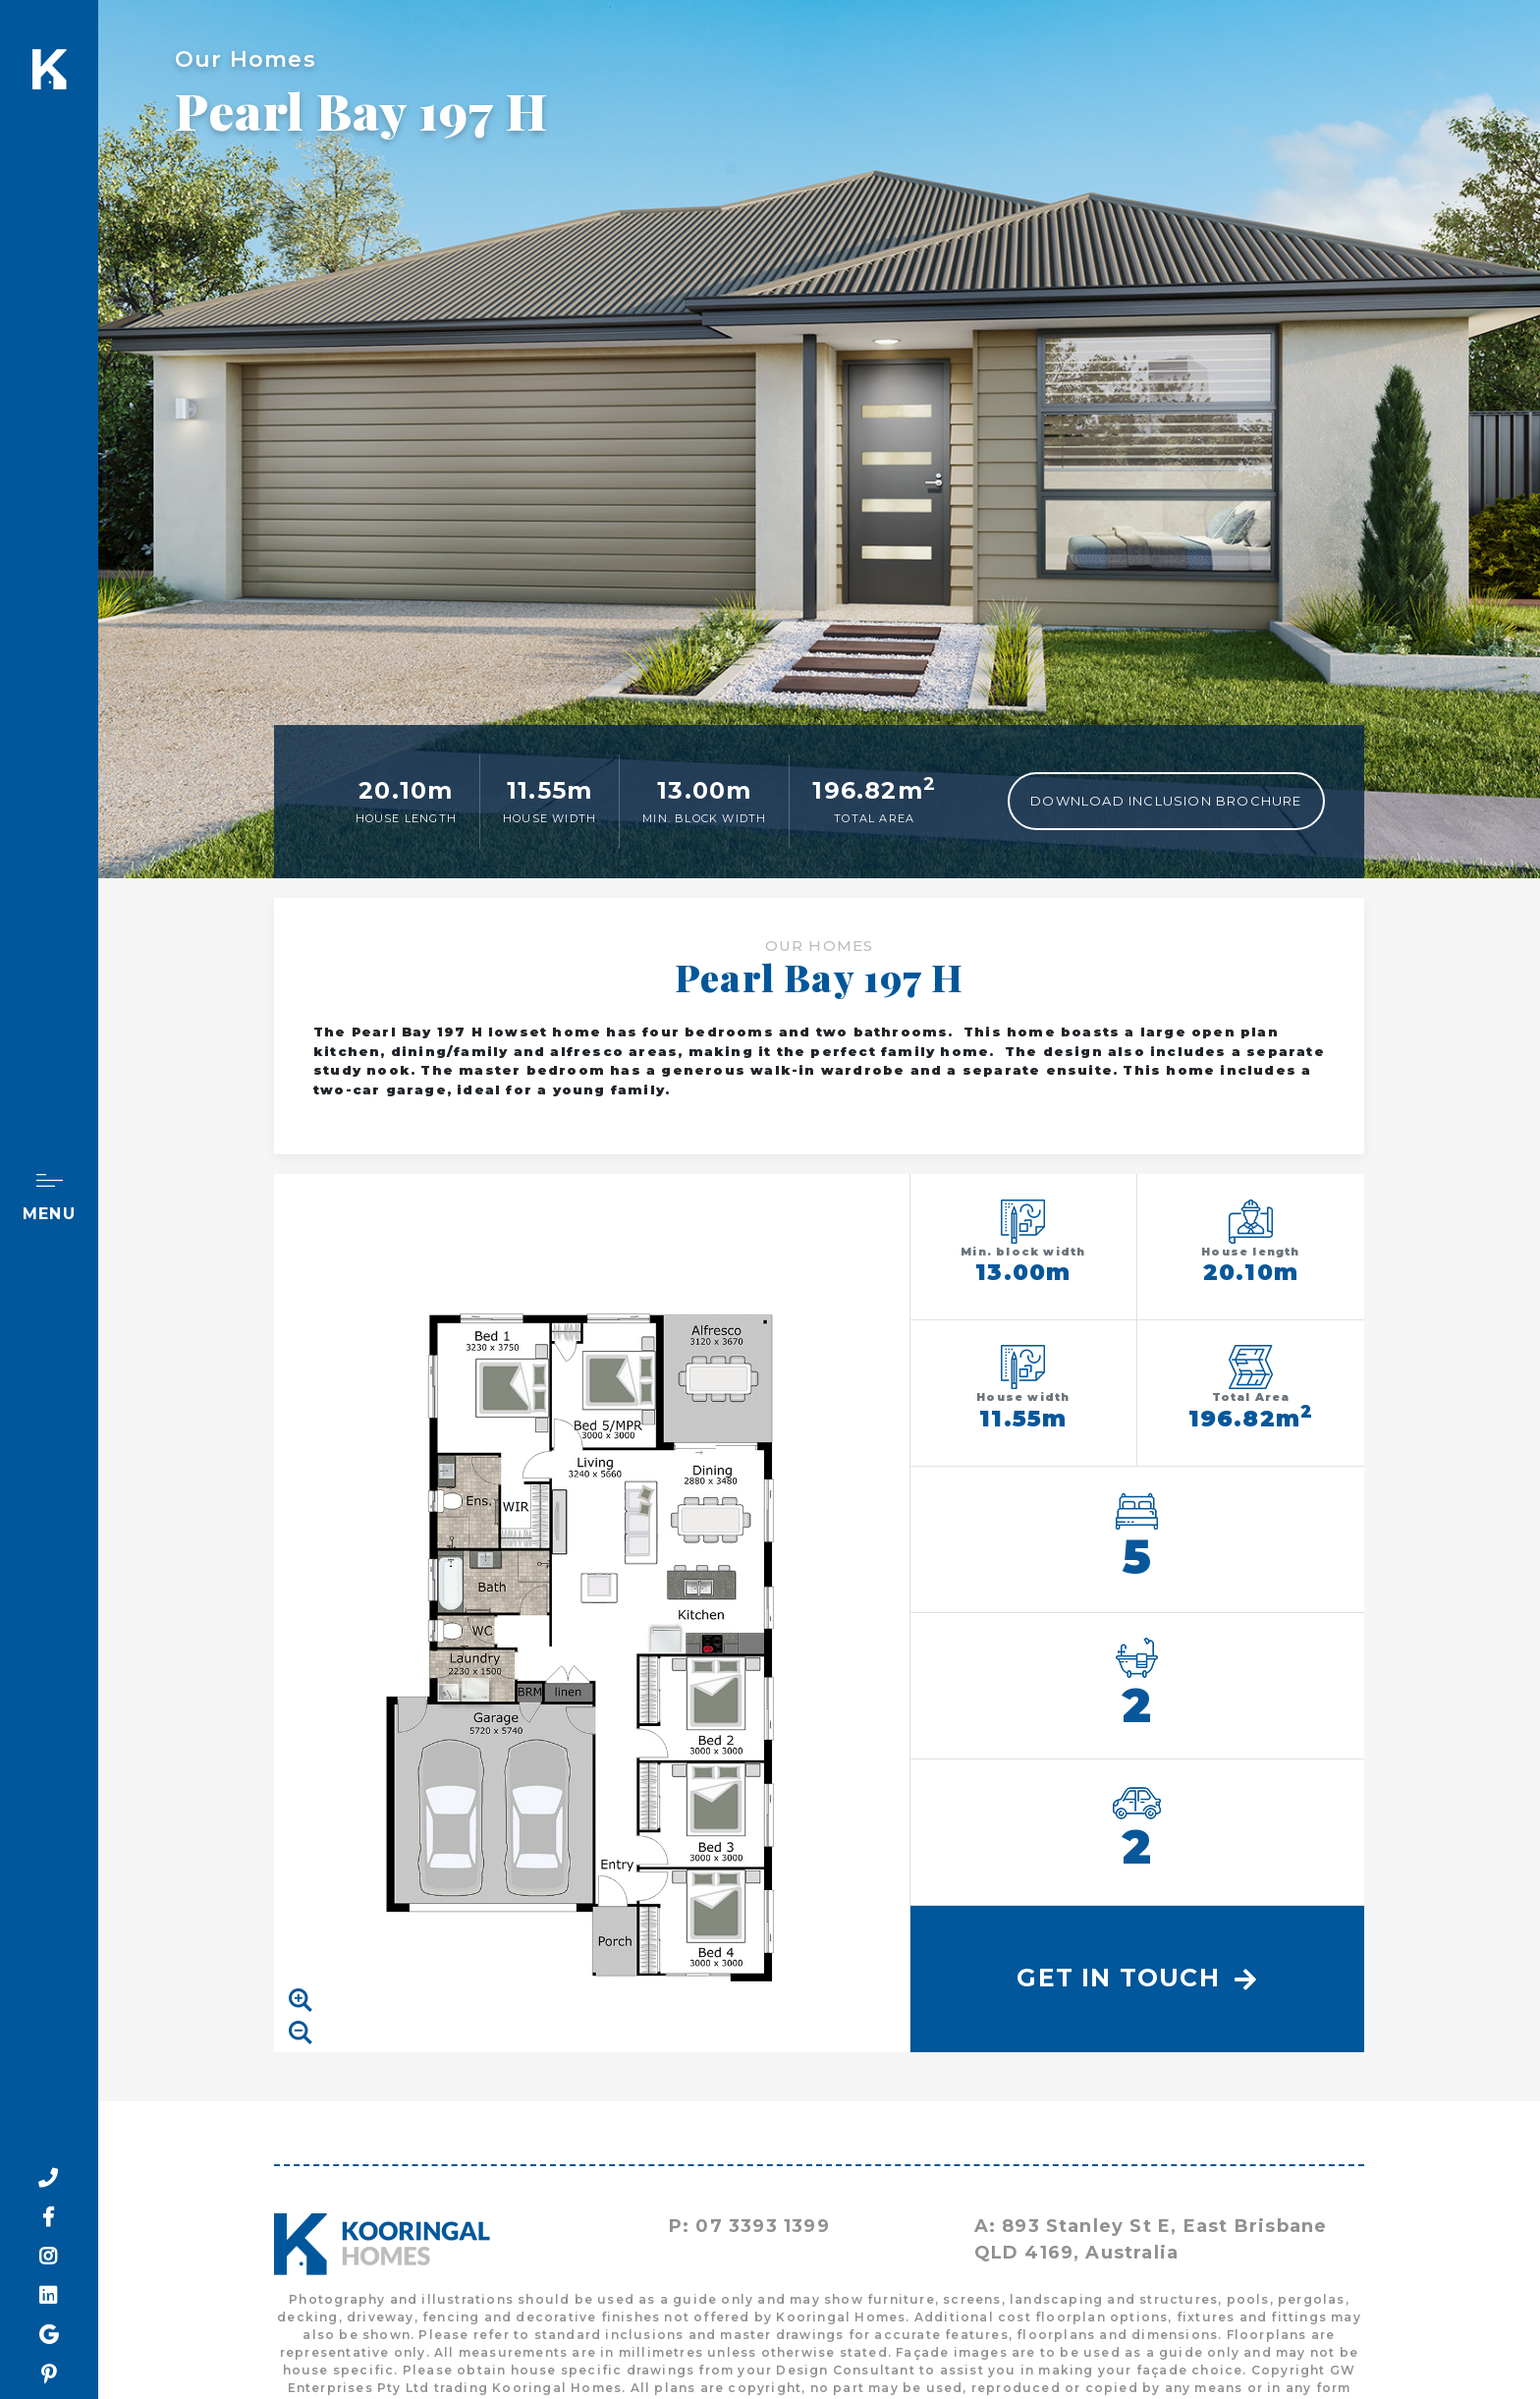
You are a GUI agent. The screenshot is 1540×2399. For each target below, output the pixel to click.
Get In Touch (1137, 1977)
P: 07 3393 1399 (749, 2226)
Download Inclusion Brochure (1165, 801)
